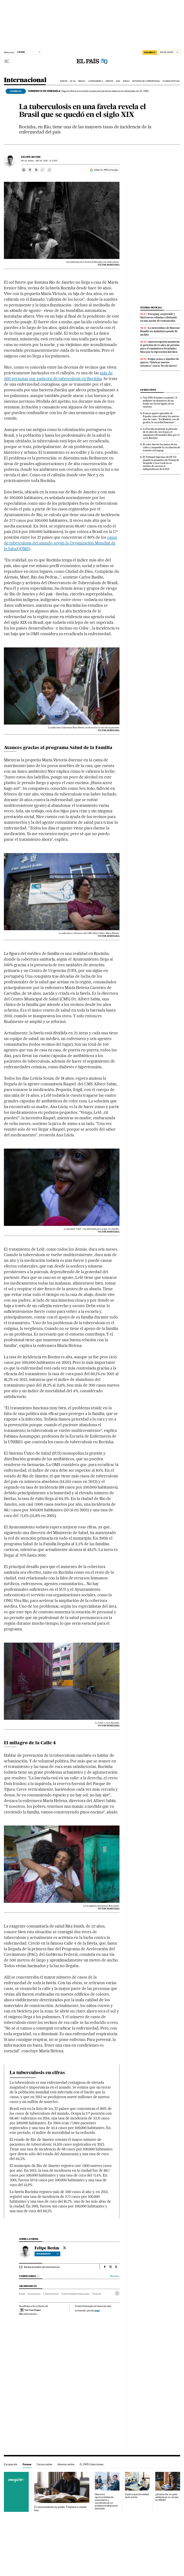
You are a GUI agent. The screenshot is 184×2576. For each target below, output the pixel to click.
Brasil (22, 2293)
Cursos (27, 2464)
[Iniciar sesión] (169, 52)
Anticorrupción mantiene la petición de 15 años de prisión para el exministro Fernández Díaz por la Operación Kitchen (160, 346)
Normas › (114, 2276)
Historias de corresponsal (146, 81)
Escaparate (10, 2464)
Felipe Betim (30, 157)
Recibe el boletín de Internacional (41, 2267)
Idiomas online (66, 2464)
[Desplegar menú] (7, 61)
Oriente (109, 81)
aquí (97, 2310)
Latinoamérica (95, 81)
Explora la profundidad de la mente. (137, 2496)
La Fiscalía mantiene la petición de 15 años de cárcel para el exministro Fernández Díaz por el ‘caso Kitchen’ (161, 433)
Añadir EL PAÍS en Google (106, 170)
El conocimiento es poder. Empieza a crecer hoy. (60, 2508)
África (126, 81)
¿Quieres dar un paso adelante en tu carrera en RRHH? (166, 2497)
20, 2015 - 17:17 (46, 161)
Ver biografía (47, 2254)
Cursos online (44, 2464)
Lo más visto (148, 389)
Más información (28, 2313)
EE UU (73, 81)
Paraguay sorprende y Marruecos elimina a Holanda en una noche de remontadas (158, 317)
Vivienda (96, 2293)
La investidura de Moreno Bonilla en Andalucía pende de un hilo (160, 331)
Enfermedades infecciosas (75, 2293)
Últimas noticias (171, 81)
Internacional (25, 80)
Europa (64, 81)
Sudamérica (34, 2293)
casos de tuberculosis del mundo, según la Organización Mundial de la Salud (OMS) (60, 543)
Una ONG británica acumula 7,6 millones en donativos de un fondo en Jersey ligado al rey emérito (160, 402)
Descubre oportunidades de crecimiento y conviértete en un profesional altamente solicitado (106, 2501)
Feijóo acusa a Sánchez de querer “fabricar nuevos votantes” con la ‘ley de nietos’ (159, 362)
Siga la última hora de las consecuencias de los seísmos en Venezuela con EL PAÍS (88, 91)
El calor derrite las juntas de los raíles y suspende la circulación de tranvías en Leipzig (161, 447)
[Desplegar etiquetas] (117, 2293)
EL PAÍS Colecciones (92, 2464)
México (81, 81)
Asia (118, 81)
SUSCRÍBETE (150, 52)
